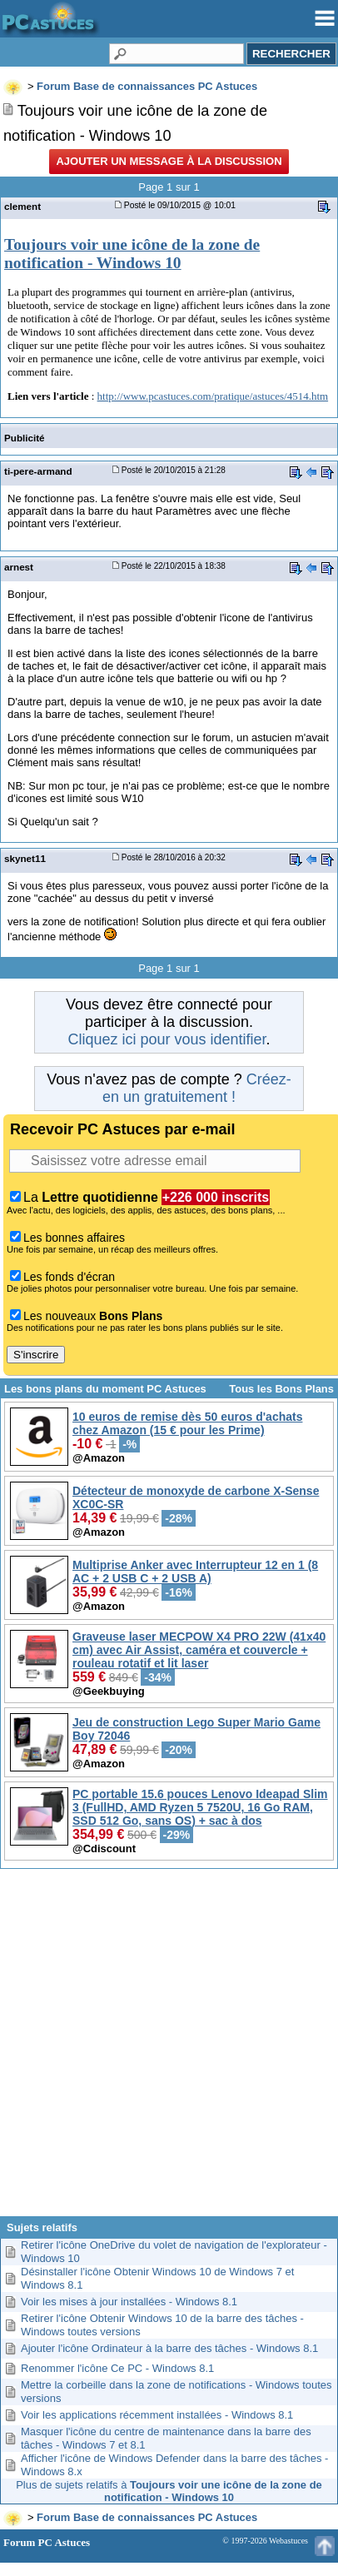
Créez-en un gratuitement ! (196, 1088)
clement (22, 206)
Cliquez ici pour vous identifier (166, 1039)
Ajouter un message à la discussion (168, 161)
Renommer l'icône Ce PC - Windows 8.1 (117, 2368)
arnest (18, 566)
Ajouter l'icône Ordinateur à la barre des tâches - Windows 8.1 (169, 2348)
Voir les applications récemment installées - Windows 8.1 (157, 2415)
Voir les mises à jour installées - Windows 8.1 (129, 2301)
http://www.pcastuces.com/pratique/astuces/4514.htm (213, 396)
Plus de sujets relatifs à (169, 2491)
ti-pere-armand (38, 471)
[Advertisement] (167, 2048)
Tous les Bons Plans (281, 1389)
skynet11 (25, 858)
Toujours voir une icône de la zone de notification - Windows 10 (132, 254)
